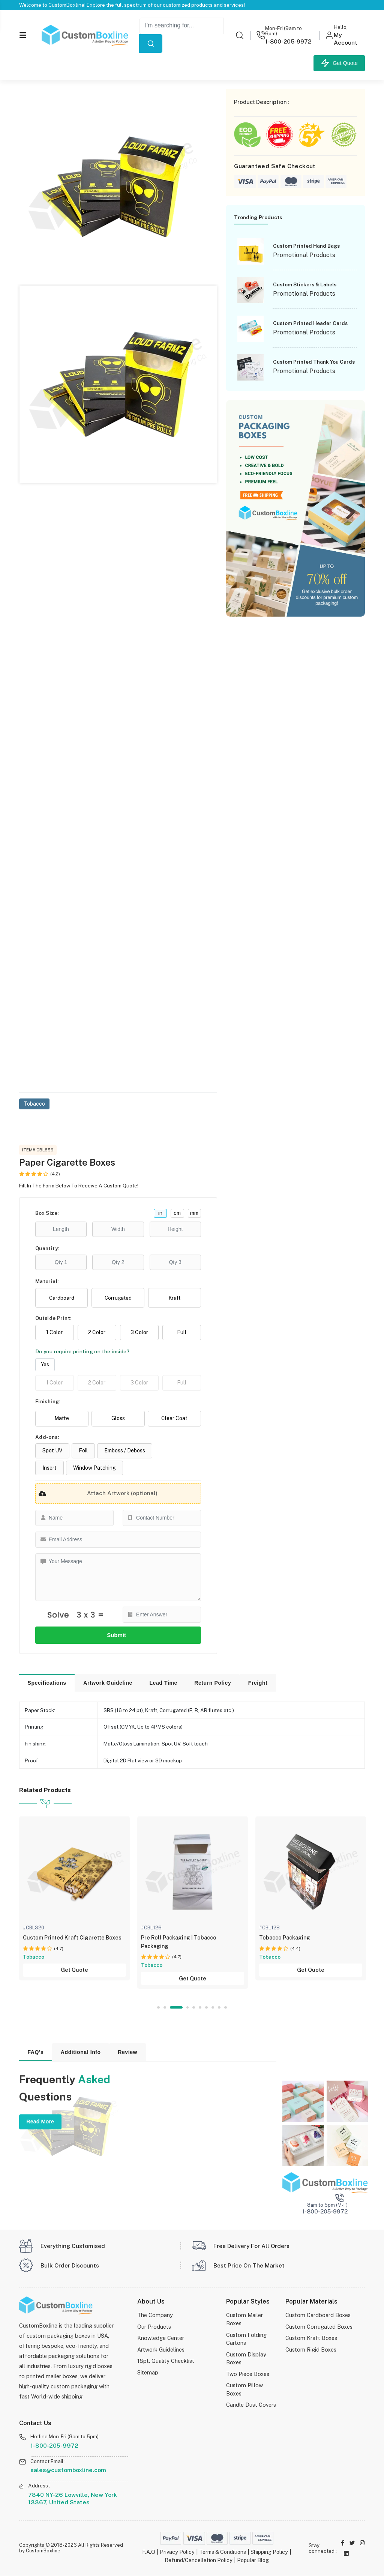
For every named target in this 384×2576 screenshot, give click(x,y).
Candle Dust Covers (251, 2405)
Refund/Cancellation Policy (197, 2560)
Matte (61, 1419)
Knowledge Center (160, 2338)
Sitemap (147, 2373)
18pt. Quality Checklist (165, 2361)
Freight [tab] (258, 1683)
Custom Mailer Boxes (244, 2320)
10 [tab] (225, 2008)
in (160, 1213)
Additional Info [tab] (81, 2052)
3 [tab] (181, 2008)
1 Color (54, 1333)
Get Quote (339, 63)
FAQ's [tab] (35, 2052)
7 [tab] (207, 2008)
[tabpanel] (74, 1899)
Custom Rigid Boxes (310, 2350)
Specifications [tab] (46, 1683)
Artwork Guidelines (160, 2350)
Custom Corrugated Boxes (318, 2327)
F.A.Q (146, 2552)
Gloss (118, 1419)
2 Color (96, 1333)
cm (177, 1213)
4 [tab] (187, 2008)
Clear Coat (174, 1419)
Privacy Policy (175, 2552)
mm (194, 1213)
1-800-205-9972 (54, 2445)
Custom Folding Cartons (246, 2339)
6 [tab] (200, 2008)
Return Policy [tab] (212, 1683)
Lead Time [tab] (163, 1683)
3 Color (139, 1333)
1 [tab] (158, 2008)
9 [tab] (219, 2008)
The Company (155, 2316)
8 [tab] (213, 2008)
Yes (45, 1365)
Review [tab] (127, 2052)
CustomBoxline (43, 2551)
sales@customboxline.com (68, 2470)
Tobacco (34, 1104)
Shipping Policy (270, 2552)
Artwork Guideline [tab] (107, 1683)
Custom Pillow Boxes (244, 2389)
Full (181, 1333)
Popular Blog (253, 2560)
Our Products (154, 2327)
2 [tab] (170, 2008)
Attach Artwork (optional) (97, 1494)
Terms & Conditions (222, 2552)
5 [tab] (194, 2008)
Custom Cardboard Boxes (318, 2316)
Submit (118, 1635)
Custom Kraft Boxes (311, 2338)
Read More (40, 2122)
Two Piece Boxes (247, 2374)
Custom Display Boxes (246, 2359)
